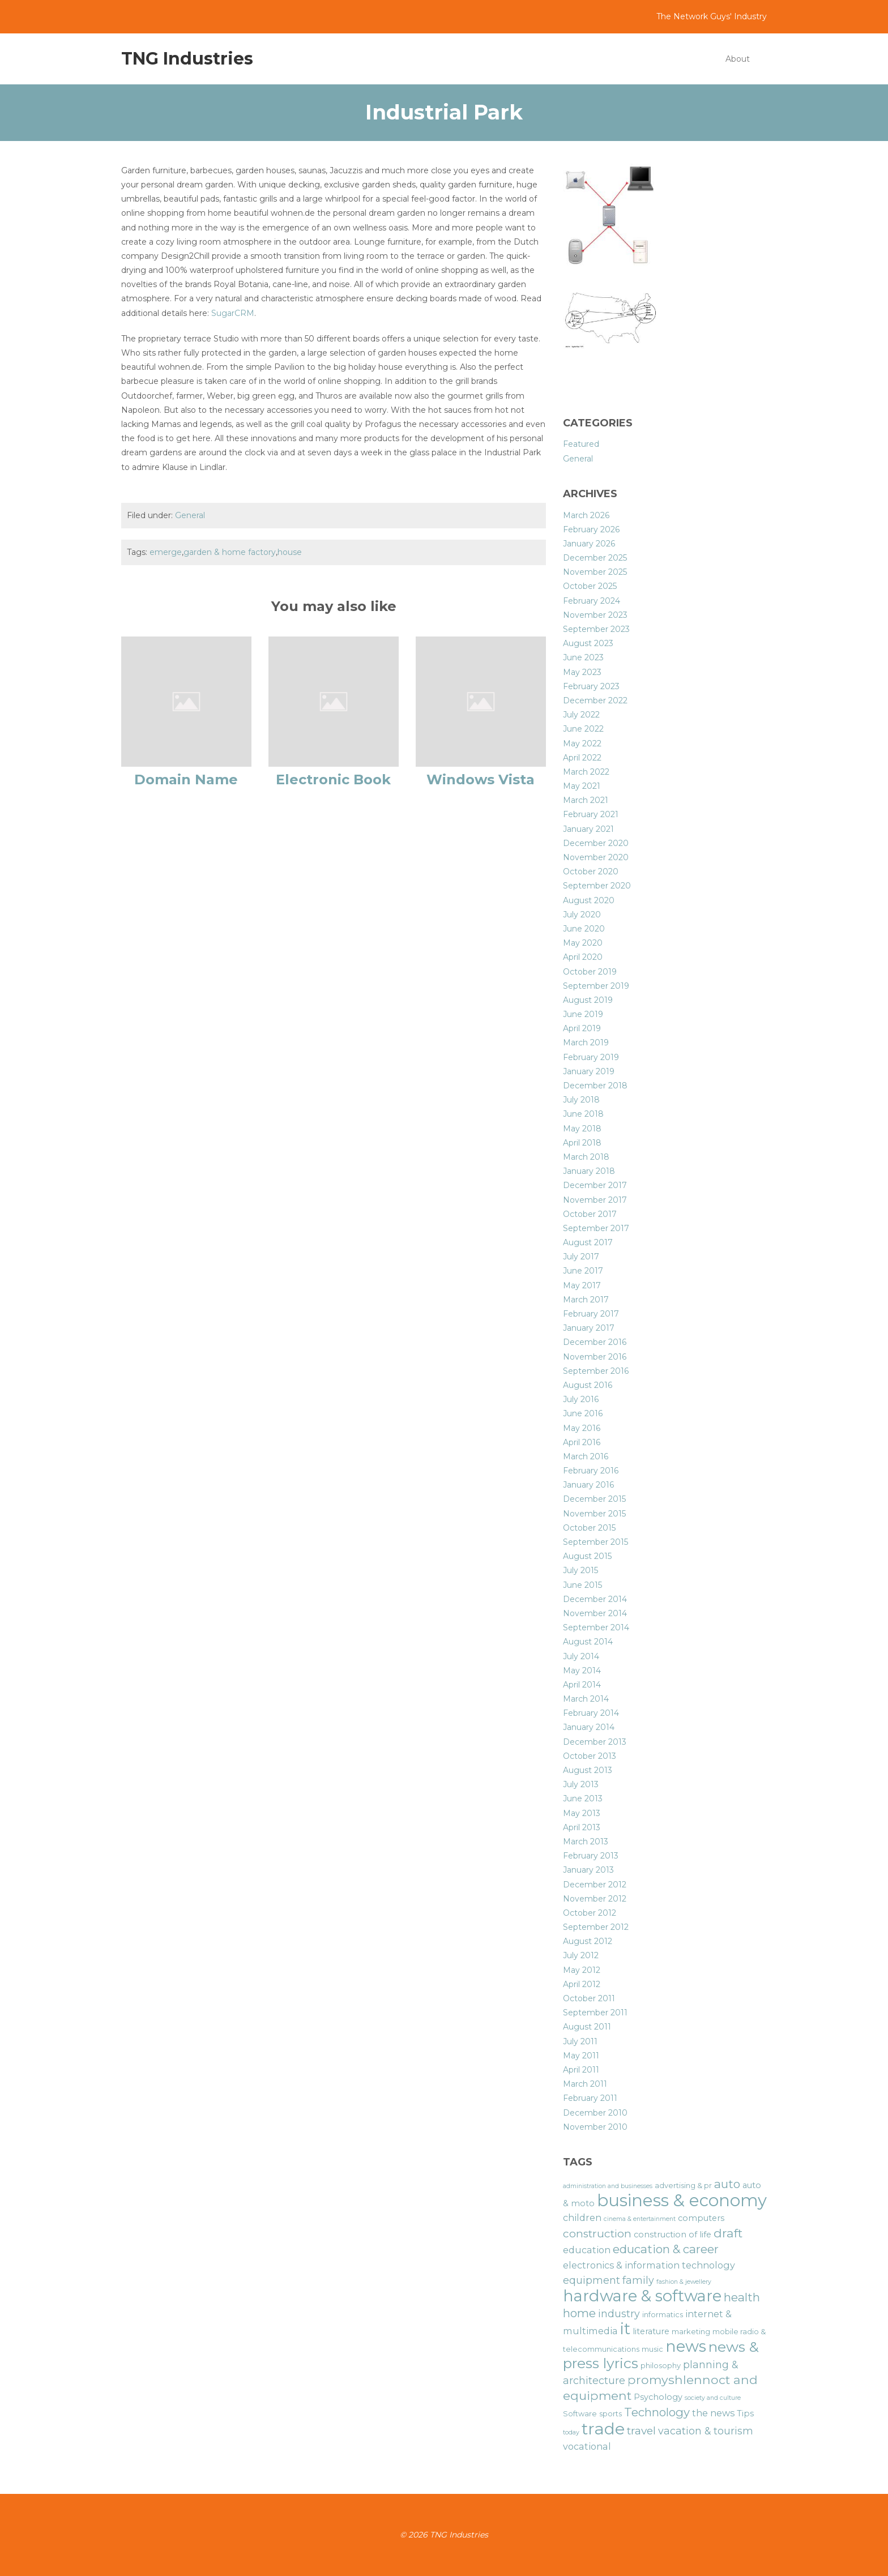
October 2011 (589, 1998)
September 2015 (595, 1542)
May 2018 (582, 1128)
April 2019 (582, 1028)
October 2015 (589, 1528)
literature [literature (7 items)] (651, 2331)
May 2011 (581, 2055)
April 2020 (583, 957)
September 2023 (596, 629)
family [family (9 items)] (638, 2280)
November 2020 (596, 857)
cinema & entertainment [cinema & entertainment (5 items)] (640, 2219)
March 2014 (586, 1699)
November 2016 (594, 1357)
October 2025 (590, 586)
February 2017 (591, 1314)
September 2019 (596, 986)
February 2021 (590, 814)
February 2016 (590, 1471)
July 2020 (582, 914)
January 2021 (588, 829)
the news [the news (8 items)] (713, 2413)
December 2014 (595, 1599)
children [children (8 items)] (582, 2217)
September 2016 (596, 1371)
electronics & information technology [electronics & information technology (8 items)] (649, 2265)
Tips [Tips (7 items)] (745, 2413)
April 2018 (582, 1143)
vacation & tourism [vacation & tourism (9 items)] (705, 2431)
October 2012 (589, 1913)
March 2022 (586, 772)
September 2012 (596, 1927)
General (190, 515)
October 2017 (590, 1214)
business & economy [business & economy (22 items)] (682, 2200)
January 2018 (589, 1171)
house (290, 552)
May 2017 (582, 1285)
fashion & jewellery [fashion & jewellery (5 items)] (683, 2281)
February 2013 (590, 1856)
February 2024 (591, 601)
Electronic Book (333, 779)
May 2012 (581, 1970)
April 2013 (581, 1827)
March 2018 (586, 1157)
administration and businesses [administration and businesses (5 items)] (607, 2186)
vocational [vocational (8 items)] (587, 2446)
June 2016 (583, 1413)
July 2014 (581, 1656)
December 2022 (595, 700)
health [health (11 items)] (742, 2297)
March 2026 (586, 515)
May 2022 (582, 743)
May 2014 (582, 1670)
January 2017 (588, 1328)
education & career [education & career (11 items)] (666, 2249)
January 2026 (589, 544)
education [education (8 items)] (586, 2249)
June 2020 (584, 929)
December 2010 (595, 2113)
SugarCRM (232, 313)
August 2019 (588, 1000)
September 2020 (597, 886)
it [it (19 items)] (625, 2328)
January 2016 (588, 1485)
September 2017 (596, 1228)
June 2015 (582, 1585)
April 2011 (581, 2070)
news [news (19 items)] (685, 2346)
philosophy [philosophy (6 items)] (661, 2365)
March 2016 (585, 1456)
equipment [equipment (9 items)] (591, 2280)
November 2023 (595, 615)
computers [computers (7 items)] (701, 2218)
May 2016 (581, 1428)
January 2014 (588, 1727)
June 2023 (583, 657)
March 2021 (585, 800)
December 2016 (594, 1342)
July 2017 (581, 1256)
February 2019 (591, 1057)
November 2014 (595, 1613)
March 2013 (585, 1841)
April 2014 (582, 1685)
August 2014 (588, 1642)
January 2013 (588, 1870)
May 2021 (581, 786)
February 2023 (591, 686)
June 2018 (583, 1114)
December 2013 (594, 1742)
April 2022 (582, 758)
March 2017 (586, 1300)
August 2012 (587, 1941)
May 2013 (581, 1813)
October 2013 (589, 1756)
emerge (166, 552)
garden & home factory (229, 552)
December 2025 (595, 558)
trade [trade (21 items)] (603, 2428)
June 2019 (583, 1014)
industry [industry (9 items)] (619, 2313)
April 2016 (581, 1442)
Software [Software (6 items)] (580, 2414)
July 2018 (581, 1100)
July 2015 (580, 1570)
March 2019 (586, 1042)
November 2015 (594, 1514)
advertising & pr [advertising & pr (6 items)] (683, 2185)
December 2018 (595, 1085)
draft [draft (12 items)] (728, 2232)
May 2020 (583, 943)
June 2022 (583, 729)
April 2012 (581, 1984)
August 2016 (587, 1385)
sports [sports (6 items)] (610, 2414)
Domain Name (186, 779)
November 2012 (594, 1899)
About (737, 59)
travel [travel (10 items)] (641, 2430)
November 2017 (595, 1200)
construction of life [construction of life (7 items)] (672, 2234)
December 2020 (596, 843)
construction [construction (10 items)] (597, 2233)
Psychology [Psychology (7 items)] (658, 2397)
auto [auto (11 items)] (727, 2184)
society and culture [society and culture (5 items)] (713, 2398)
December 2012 (594, 1884)
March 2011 (585, 2084)
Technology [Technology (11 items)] (657, 2412)
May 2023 (582, 672)
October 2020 (590, 871)
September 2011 (595, 2012)
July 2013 (581, 1784)
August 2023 (588, 643)
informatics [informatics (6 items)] (662, 2314)
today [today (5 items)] (571, 2432)
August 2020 (588, 900)
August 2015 (587, 1556)
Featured (581, 444)
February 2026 (591, 529)
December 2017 (595, 1185)
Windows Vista (480, 779)
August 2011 (587, 2027)
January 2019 (588, 1071)
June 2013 (583, 1798)
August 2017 (588, 1242)
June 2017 (583, 1271)
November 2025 (595, 572)
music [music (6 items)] (652, 2349)
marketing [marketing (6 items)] (691, 2331)
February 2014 (591, 1713)
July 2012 (581, 1955)
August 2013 (587, 1770)
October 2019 (590, 972)
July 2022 (581, 715)
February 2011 (590, 2098)
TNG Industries (187, 58)
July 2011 (580, 2041)
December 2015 (594, 1499)
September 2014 (596, 1627)
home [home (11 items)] (579, 2313)
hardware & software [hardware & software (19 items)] (642, 2295)
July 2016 (581, 1399)
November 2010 (595, 2127)
